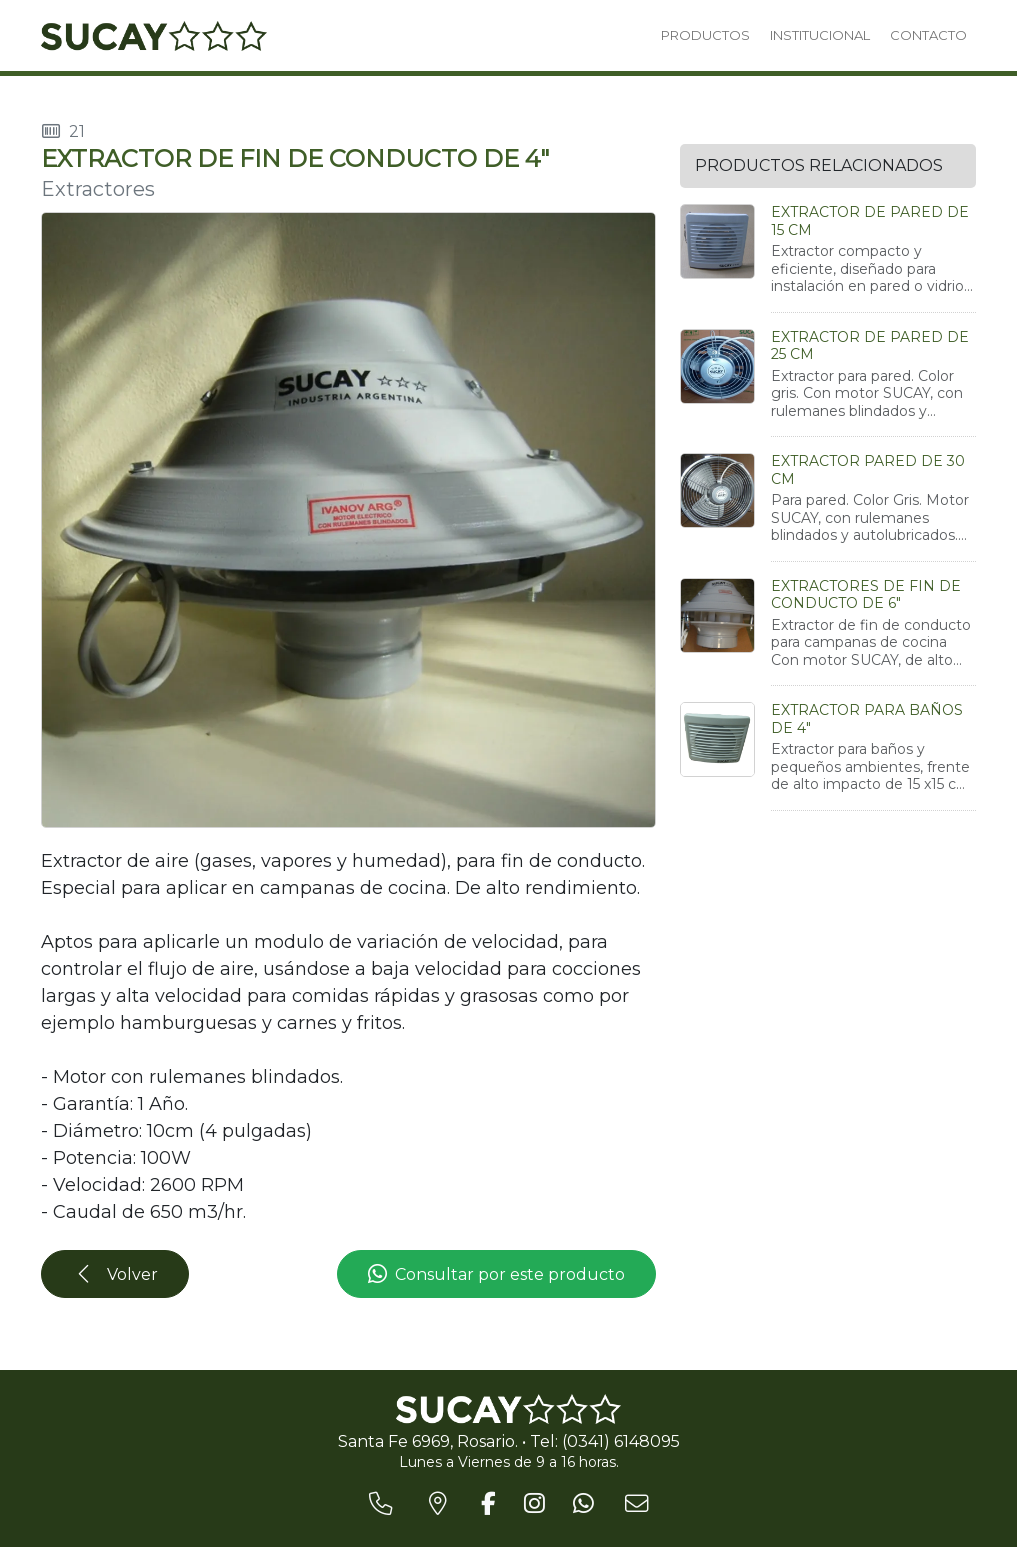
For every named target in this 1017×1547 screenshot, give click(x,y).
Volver (115, 1274)
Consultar (496, 1275)
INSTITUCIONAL (820, 35)
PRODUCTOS (705, 35)
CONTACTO (928, 35)
